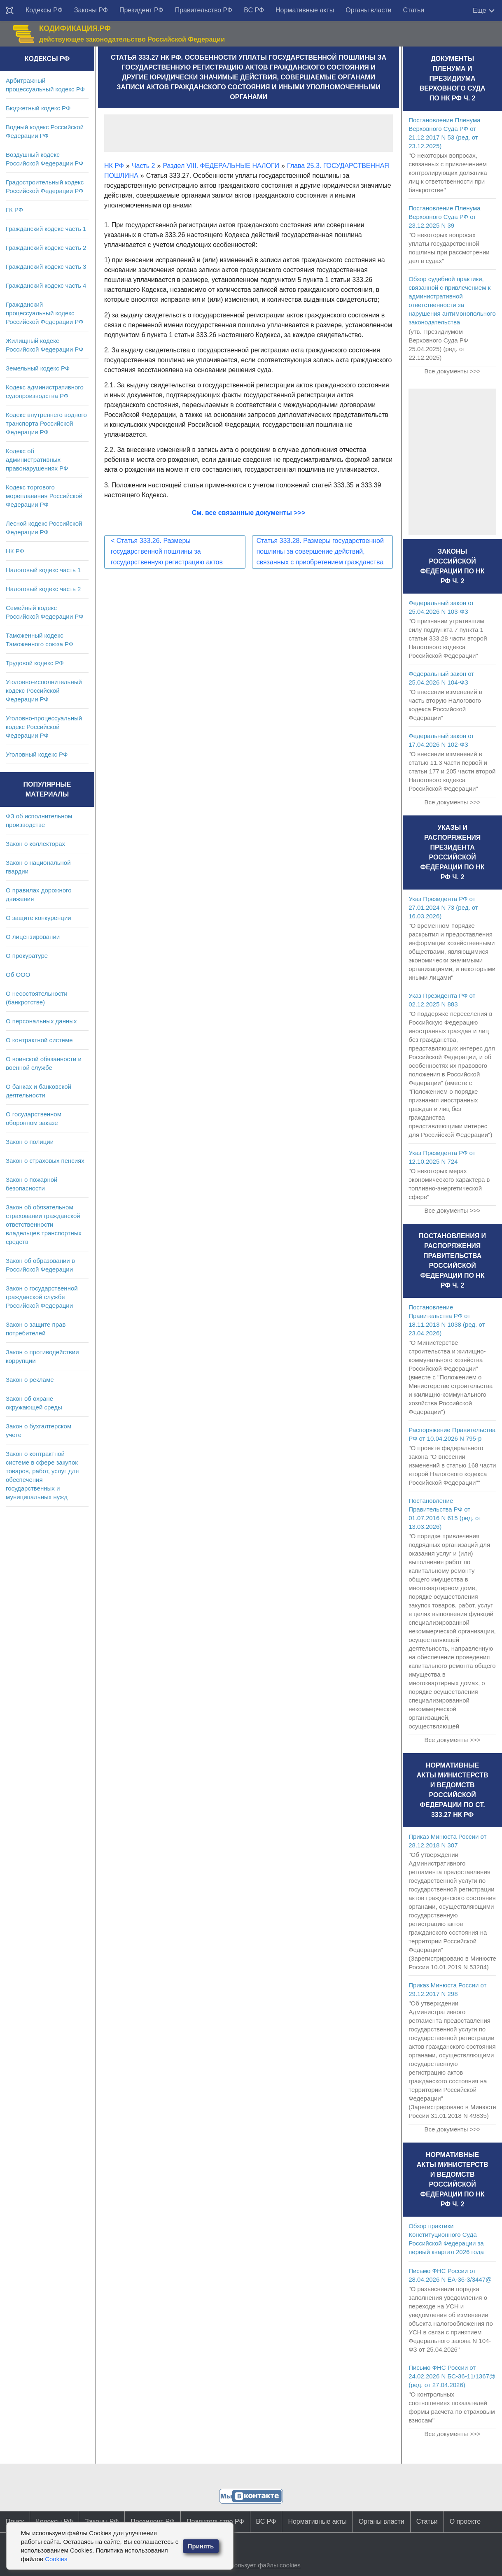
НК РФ (15, 550)
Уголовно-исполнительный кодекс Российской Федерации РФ (44, 690)
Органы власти (368, 10)
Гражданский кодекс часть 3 (46, 266)
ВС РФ (254, 10)
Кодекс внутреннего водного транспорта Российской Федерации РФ (46, 423)
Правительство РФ (204, 10)
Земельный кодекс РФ (38, 368)
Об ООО (18, 974)
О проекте (465, 2521)
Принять (201, 2546)
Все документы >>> (452, 371)
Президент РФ (141, 10)
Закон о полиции (30, 1141)
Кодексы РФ (44, 10)
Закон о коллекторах (35, 843)
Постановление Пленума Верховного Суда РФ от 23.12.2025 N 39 (444, 217)
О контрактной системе (39, 1039)
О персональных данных (41, 1021)
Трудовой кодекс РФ (35, 662)
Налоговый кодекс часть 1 (43, 569)
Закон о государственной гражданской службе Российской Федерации (42, 1297)
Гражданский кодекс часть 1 (46, 228)
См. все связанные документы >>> (249, 512)
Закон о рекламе (30, 1379)
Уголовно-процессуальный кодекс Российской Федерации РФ (44, 727)
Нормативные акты (305, 10)
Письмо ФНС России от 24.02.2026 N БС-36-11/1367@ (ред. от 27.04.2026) (452, 2376)
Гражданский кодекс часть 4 (46, 285)
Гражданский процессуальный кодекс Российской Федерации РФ (45, 313)
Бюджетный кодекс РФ (38, 108)
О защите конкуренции (38, 917)
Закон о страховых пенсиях (45, 1160)
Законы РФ (91, 10)
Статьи (413, 10)
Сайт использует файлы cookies (254, 2565)
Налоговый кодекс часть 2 (43, 588)
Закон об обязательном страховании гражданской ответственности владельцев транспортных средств (44, 1224)
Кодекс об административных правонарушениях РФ (37, 459)
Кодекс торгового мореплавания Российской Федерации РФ (44, 496)
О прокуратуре (27, 955)
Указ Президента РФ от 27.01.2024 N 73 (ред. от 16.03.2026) (443, 907)
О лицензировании (33, 936)
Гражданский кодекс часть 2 (46, 247)
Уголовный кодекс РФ (37, 754)
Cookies (56, 2558)
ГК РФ (14, 209)
